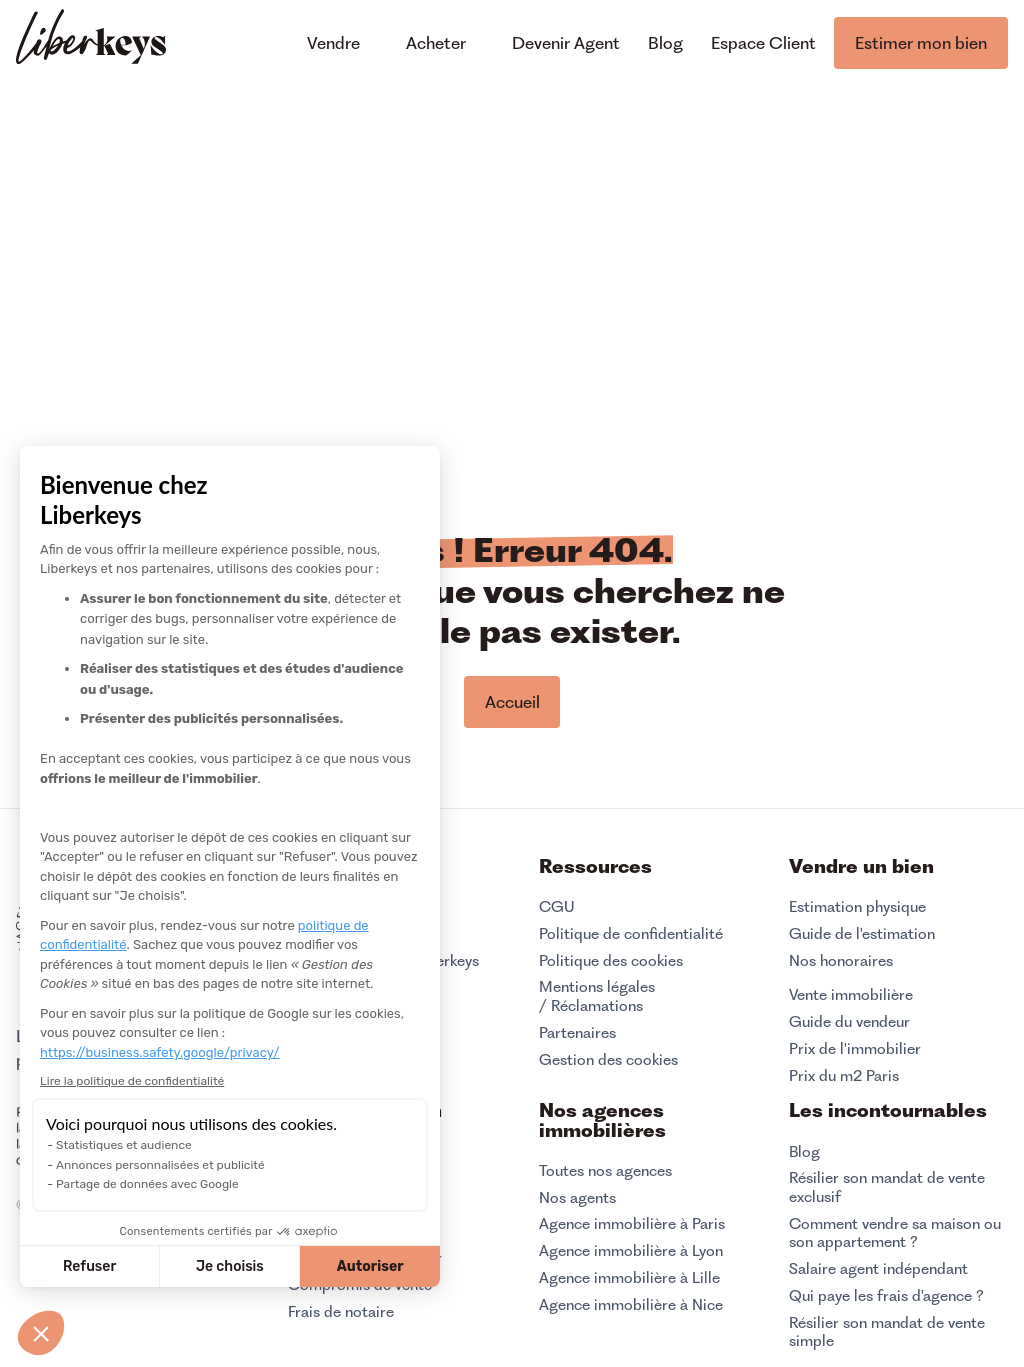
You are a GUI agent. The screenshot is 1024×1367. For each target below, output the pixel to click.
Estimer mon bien (921, 43)
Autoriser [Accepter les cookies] (370, 1266)
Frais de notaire (341, 1312)
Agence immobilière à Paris (632, 1224)
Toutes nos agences (605, 1171)
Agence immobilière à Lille (629, 1278)
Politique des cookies (611, 961)
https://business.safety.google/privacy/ (159, 1052)
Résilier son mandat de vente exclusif (887, 1187)
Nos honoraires (841, 961)
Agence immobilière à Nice (631, 1305)
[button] (41, 1333)
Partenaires (577, 1033)
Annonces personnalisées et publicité (160, 1165)
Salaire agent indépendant (878, 1269)
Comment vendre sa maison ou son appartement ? (895, 1233)
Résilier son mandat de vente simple (887, 1332)
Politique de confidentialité (631, 934)
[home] (91, 39)
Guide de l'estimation (862, 934)
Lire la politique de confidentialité (132, 1081)
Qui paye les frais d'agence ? (886, 1296)
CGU (557, 907)
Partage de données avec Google (147, 1184)
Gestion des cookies (608, 1059)
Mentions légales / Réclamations (597, 996)
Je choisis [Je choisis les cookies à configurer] (230, 1266)
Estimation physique (857, 907)
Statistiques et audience (124, 1145)
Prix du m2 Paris (844, 1076)
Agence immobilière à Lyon (631, 1251)
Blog (804, 1152)
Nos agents (577, 1198)
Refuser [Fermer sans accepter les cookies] (89, 1266)
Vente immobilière (851, 995)
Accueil (512, 702)
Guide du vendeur (849, 1022)
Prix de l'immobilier (855, 1049)
